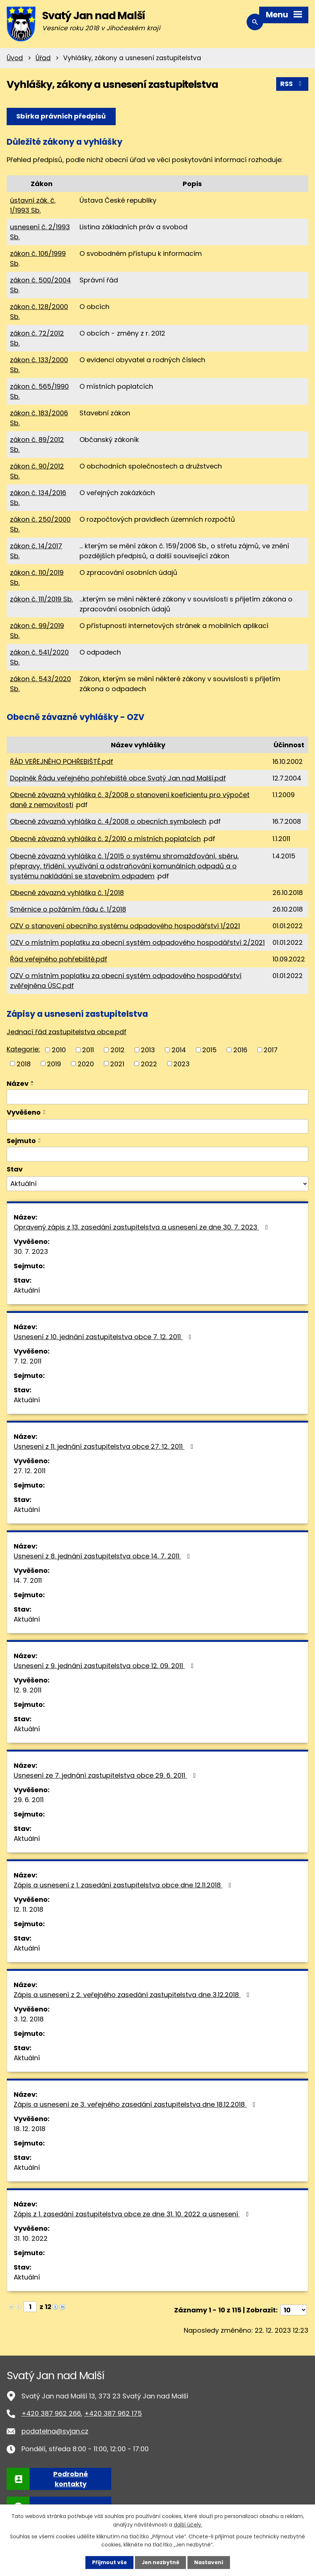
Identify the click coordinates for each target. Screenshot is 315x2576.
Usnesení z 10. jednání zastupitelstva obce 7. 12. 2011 (104, 1336)
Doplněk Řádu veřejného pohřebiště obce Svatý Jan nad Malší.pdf (118, 778)
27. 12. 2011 (29, 1470)
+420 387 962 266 (51, 2413)
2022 (149, 1063)
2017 (271, 1049)
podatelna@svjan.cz (54, 2431)
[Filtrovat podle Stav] (157, 1183)
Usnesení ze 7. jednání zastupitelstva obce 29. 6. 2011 (106, 1775)
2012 (118, 1049)
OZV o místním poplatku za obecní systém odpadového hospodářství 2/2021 (137, 942)
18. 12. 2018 (29, 2128)
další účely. (188, 2524)
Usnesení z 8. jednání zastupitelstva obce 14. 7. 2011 (103, 1556)
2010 (59, 1049)
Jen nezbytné (160, 2562)
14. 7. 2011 (28, 1580)
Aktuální (27, 1290)
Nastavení (209, 2562)
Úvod (15, 58)
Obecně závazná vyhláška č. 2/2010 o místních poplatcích (105, 838)
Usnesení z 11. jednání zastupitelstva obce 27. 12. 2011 (105, 1446)
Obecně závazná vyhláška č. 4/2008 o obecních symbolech (108, 821)
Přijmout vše (108, 2562)
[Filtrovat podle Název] (157, 1097)
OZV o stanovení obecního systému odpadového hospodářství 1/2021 (125, 925)
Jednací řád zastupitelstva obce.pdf (66, 1031)
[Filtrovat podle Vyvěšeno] (157, 1126)
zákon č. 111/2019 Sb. (41, 599)
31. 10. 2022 (31, 2238)
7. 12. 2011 (27, 1361)
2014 (179, 1049)
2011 (88, 1049)
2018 (24, 1063)
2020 (86, 1063)
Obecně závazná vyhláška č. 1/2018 (67, 892)
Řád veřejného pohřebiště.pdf (58, 959)
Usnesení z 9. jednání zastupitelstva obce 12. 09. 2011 (105, 1665)
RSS (292, 83)
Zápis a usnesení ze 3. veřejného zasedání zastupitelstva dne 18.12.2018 (136, 2104)
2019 (54, 1063)
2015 (209, 1049)
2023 (181, 1063)
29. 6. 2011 (29, 1799)
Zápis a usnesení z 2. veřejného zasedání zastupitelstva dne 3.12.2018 (133, 1994)
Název (17, 1083)
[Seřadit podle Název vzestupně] (32, 1081)
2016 (240, 1049)
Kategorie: (23, 1049)
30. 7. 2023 (31, 1251)
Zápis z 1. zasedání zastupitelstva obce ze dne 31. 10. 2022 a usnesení (133, 2214)
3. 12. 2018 (29, 2019)
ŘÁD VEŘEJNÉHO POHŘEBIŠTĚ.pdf (61, 761)
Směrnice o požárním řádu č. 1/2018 (68, 909)
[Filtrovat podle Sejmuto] (157, 1154)
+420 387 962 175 (113, 2413)
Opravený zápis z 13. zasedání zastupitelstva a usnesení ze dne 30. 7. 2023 (142, 1227)
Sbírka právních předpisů (61, 116)
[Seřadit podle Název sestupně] (32, 1084)
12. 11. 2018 (28, 1909)
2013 (148, 1049)
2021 (117, 1063)
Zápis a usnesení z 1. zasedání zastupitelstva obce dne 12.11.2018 (124, 1885)
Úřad (43, 58)
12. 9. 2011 (27, 1690)
